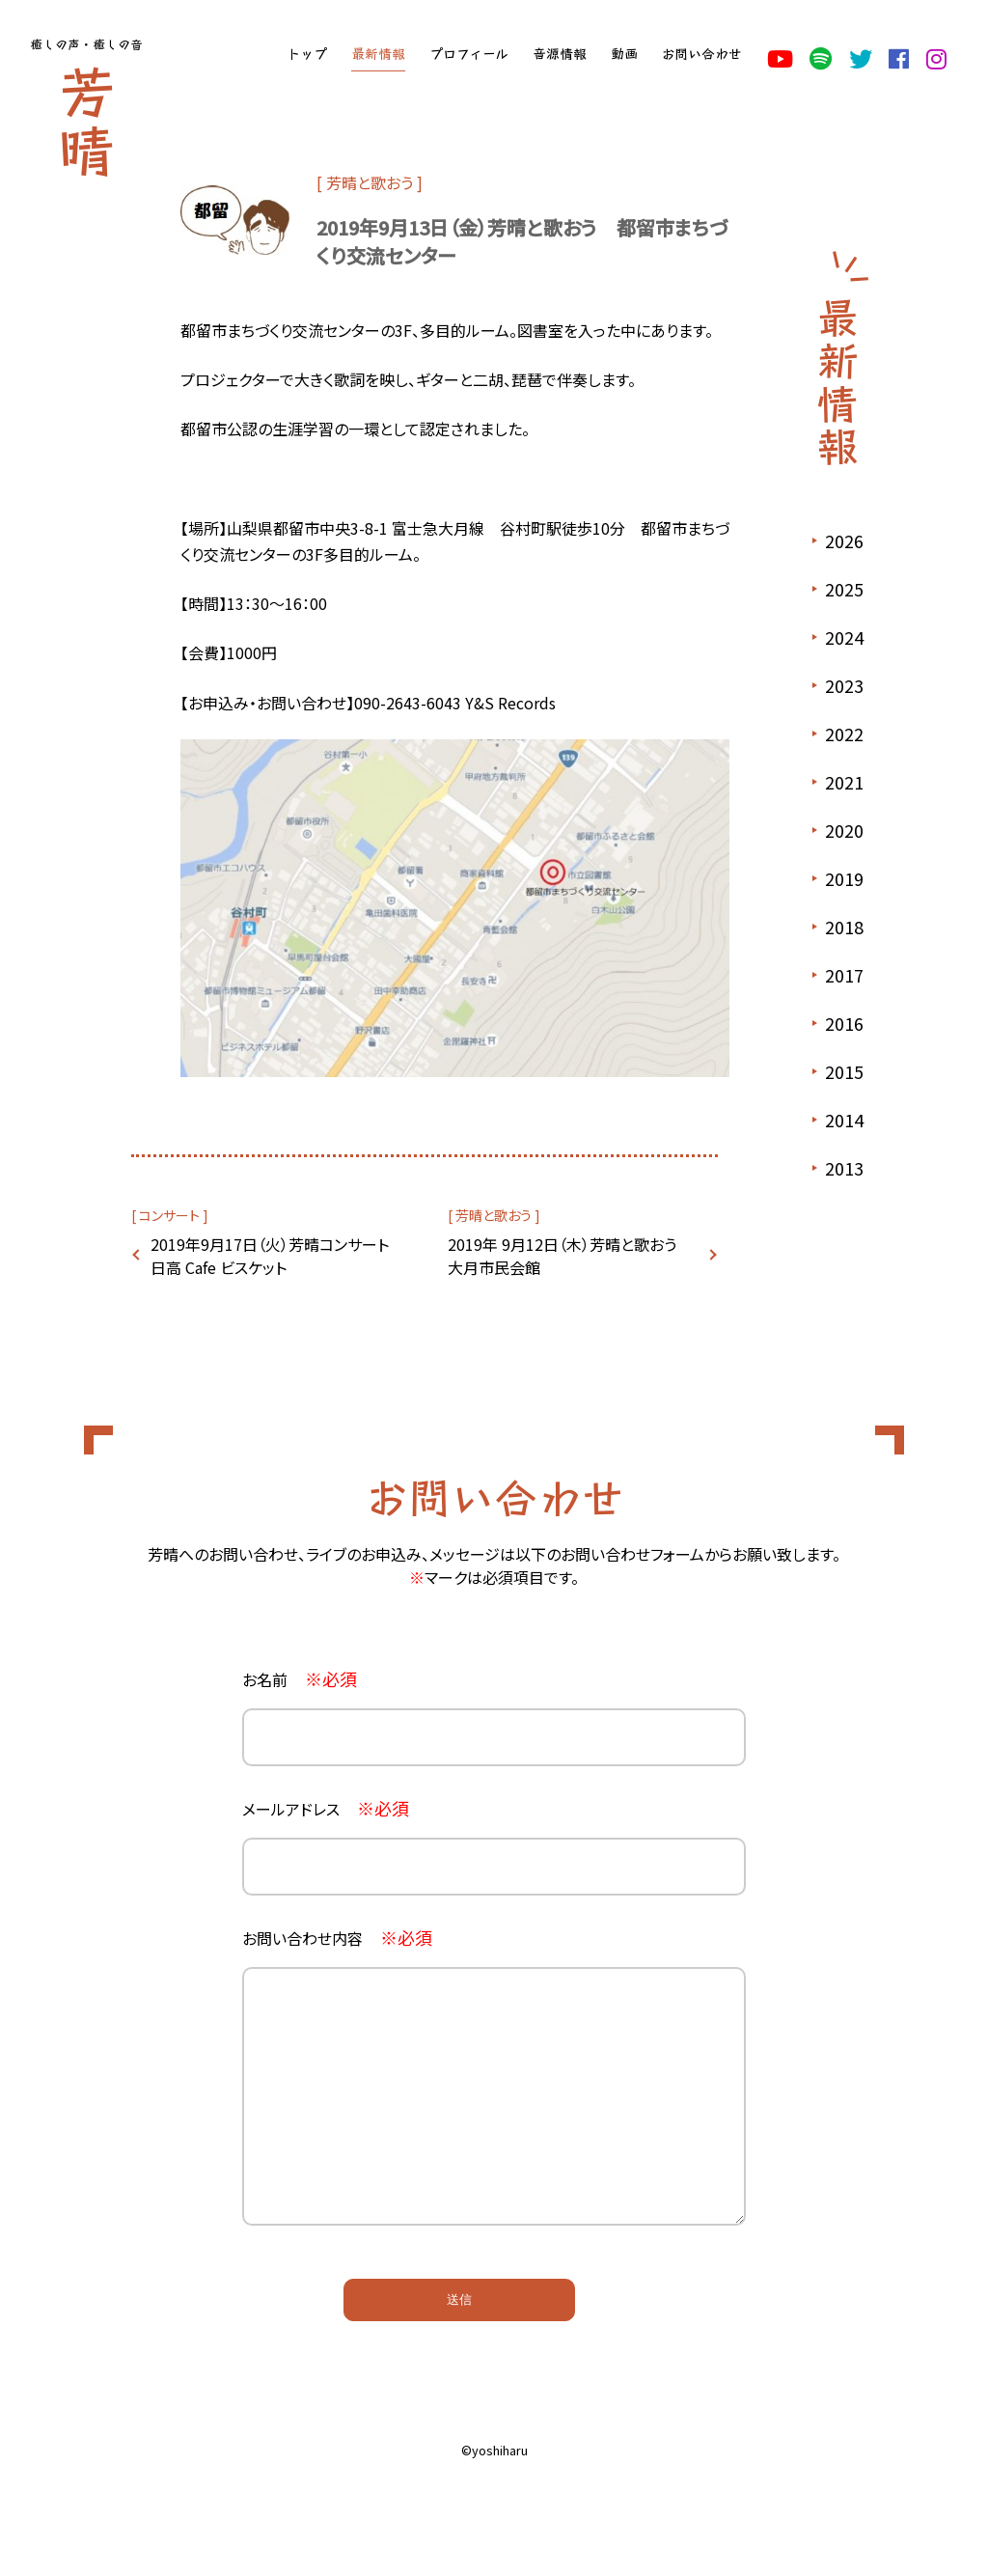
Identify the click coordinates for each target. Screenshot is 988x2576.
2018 (844, 926)
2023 (844, 685)
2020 (844, 830)
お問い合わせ (701, 53)
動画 (624, 53)
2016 (844, 1023)
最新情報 (378, 53)
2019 (844, 878)
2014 (844, 1119)
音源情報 (560, 53)
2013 (844, 1167)
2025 (844, 588)
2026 (844, 540)
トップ (307, 53)
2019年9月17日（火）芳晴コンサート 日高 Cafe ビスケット (275, 1256)
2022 (844, 733)
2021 (844, 781)
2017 (844, 974)
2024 (844, 637)
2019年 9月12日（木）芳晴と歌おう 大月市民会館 (570, 1256)
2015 (844, 1071)
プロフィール (468, 53)
